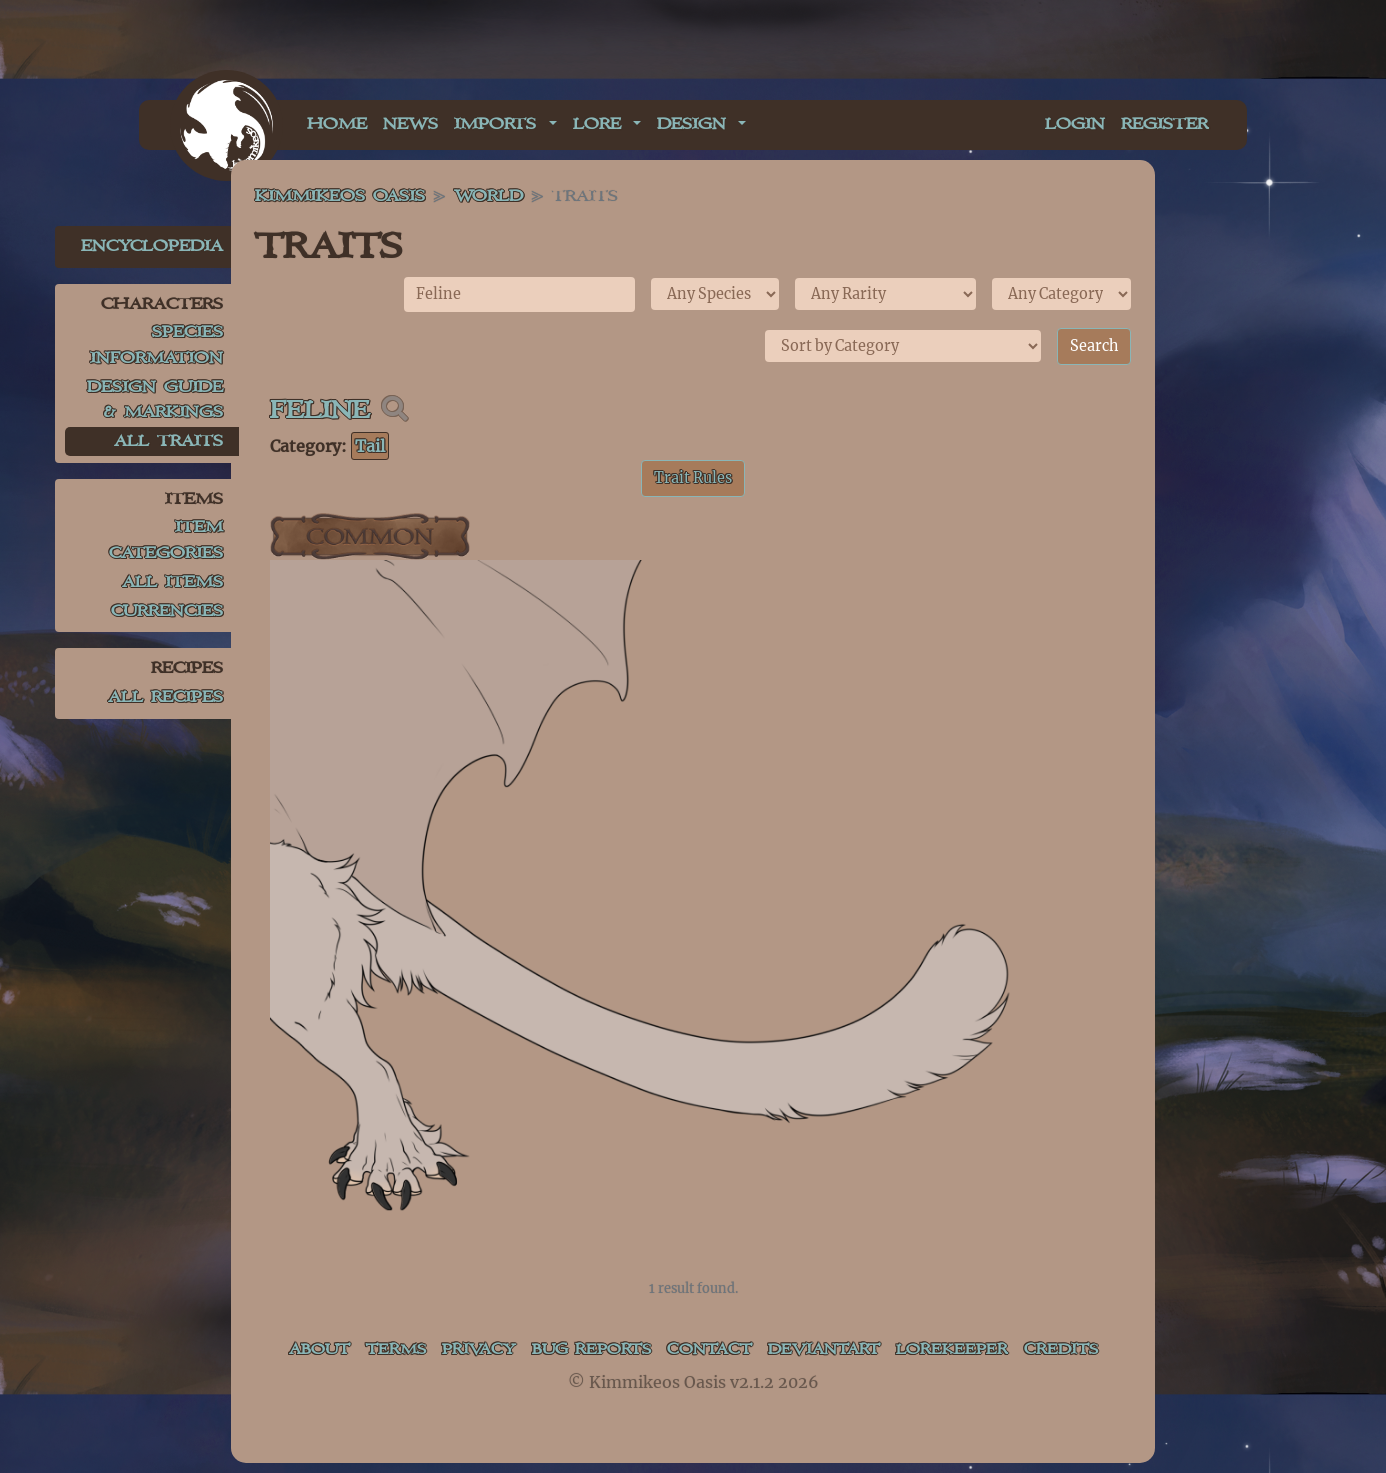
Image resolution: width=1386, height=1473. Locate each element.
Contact (702, 1350)
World (488, 196)
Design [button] (695, 124)
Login (1075, 124)
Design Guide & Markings (155, 400)
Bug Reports (588, 1363)
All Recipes (165, 697)
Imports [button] (499, 124)
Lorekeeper (956, 1350)
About (311, 1350)
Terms (391, 1350)
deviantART (822, 1350)
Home (337, 124)
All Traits (168, 441)
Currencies (167, 611)
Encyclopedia (152, 246)
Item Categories (166, 540)
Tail (370, 446)
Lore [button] (601, 124)
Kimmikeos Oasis (340, 196)
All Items (172, 582)
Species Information (156, 345)
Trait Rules (693, 478)
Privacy (478, 1350)
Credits (1068, 1350)
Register (1164, 124)
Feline (320, 410)
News (410, 124)
